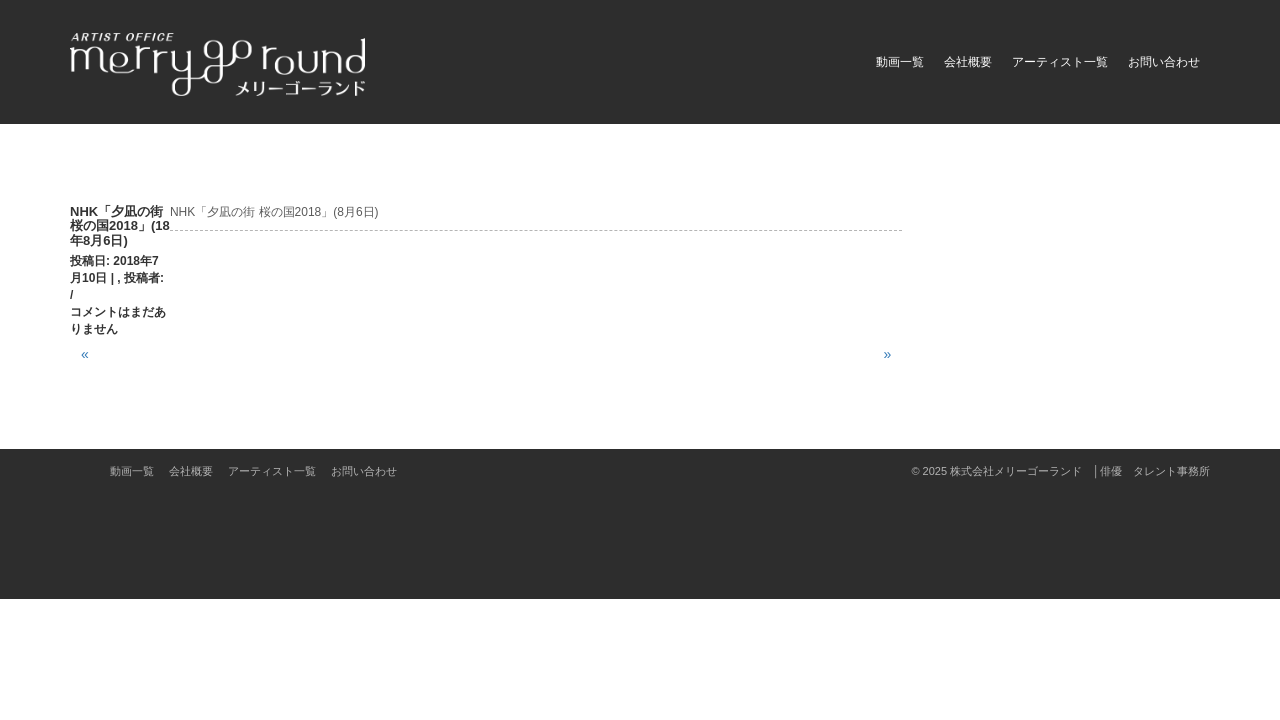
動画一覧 (900, 62)
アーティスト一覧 (1060, 62)
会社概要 (968, 62)
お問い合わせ (1164, 62)
